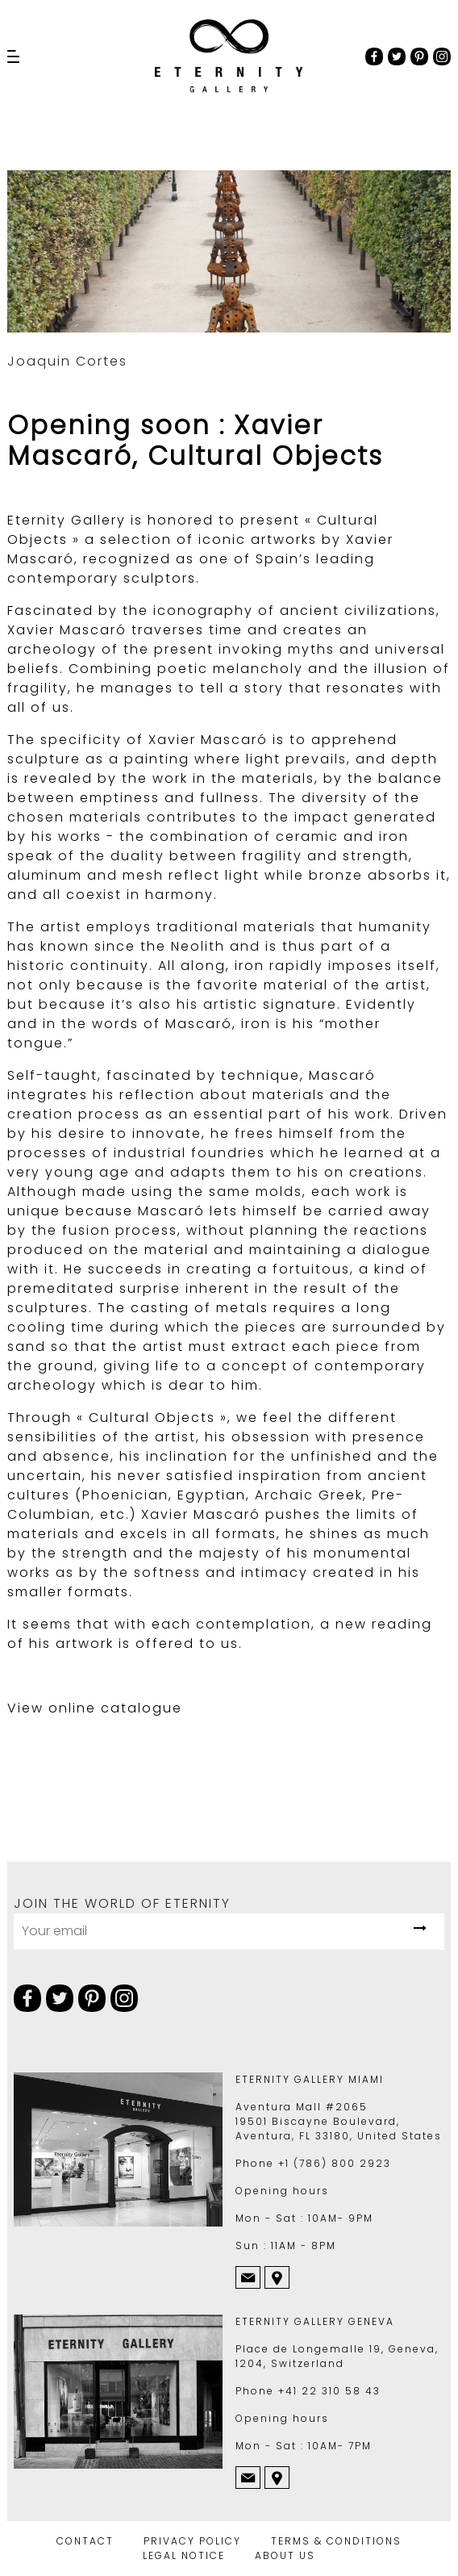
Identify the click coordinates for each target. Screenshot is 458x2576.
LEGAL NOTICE (184, 2555)
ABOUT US (285, 2555)
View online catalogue (94, 1708)
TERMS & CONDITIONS (336, 2541)
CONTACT (85, 2541)
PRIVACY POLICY (192, 2541)
